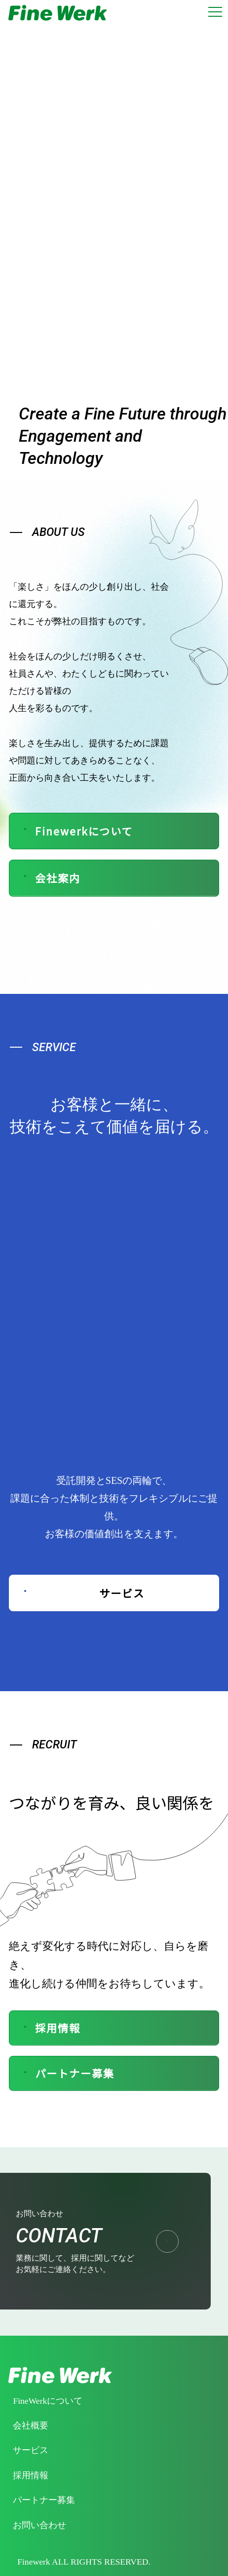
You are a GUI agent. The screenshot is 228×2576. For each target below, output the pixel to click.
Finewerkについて (76, 831)
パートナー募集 (67, 2073)
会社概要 (30, 2425)
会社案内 (50, 878)
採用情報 (50, 2027)
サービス (82, 1593)
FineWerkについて (47, 2401)
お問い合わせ (39, 2525)
